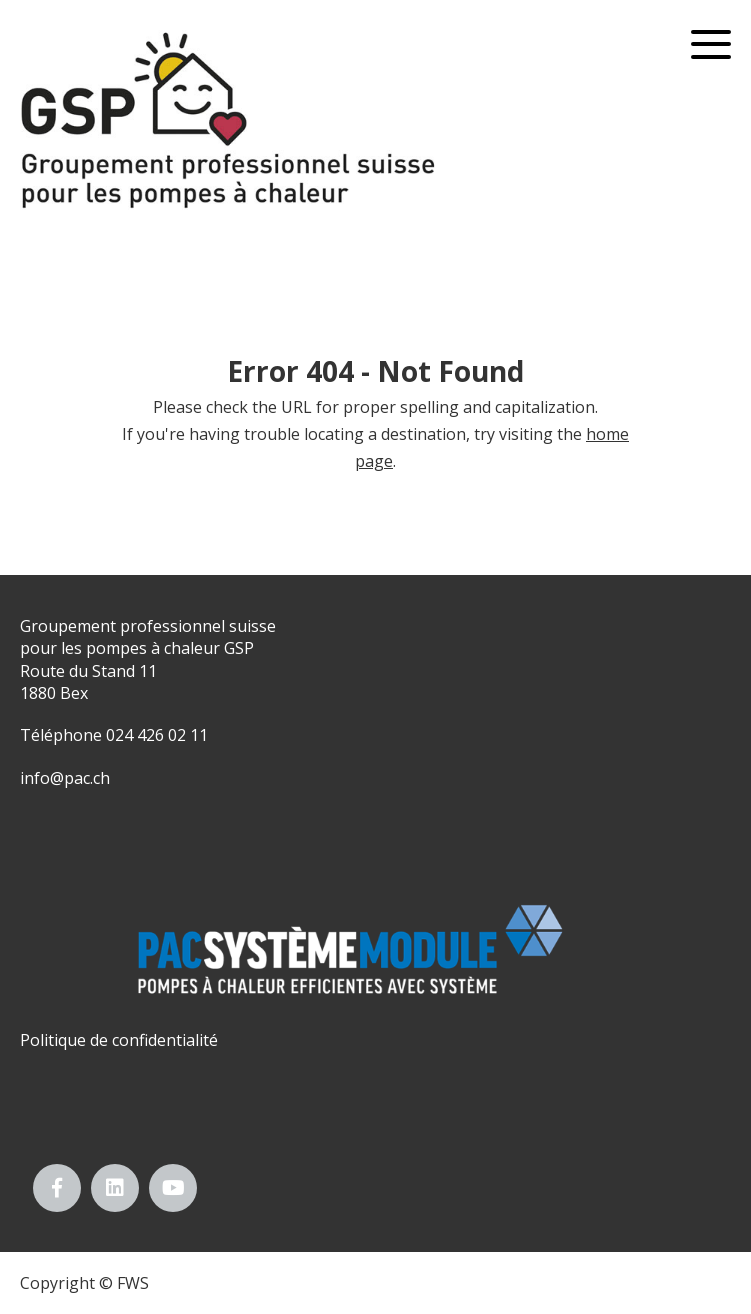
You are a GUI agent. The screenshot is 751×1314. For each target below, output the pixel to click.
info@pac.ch (65, 778)
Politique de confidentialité (119, 1040)
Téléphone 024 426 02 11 (114, 735)
